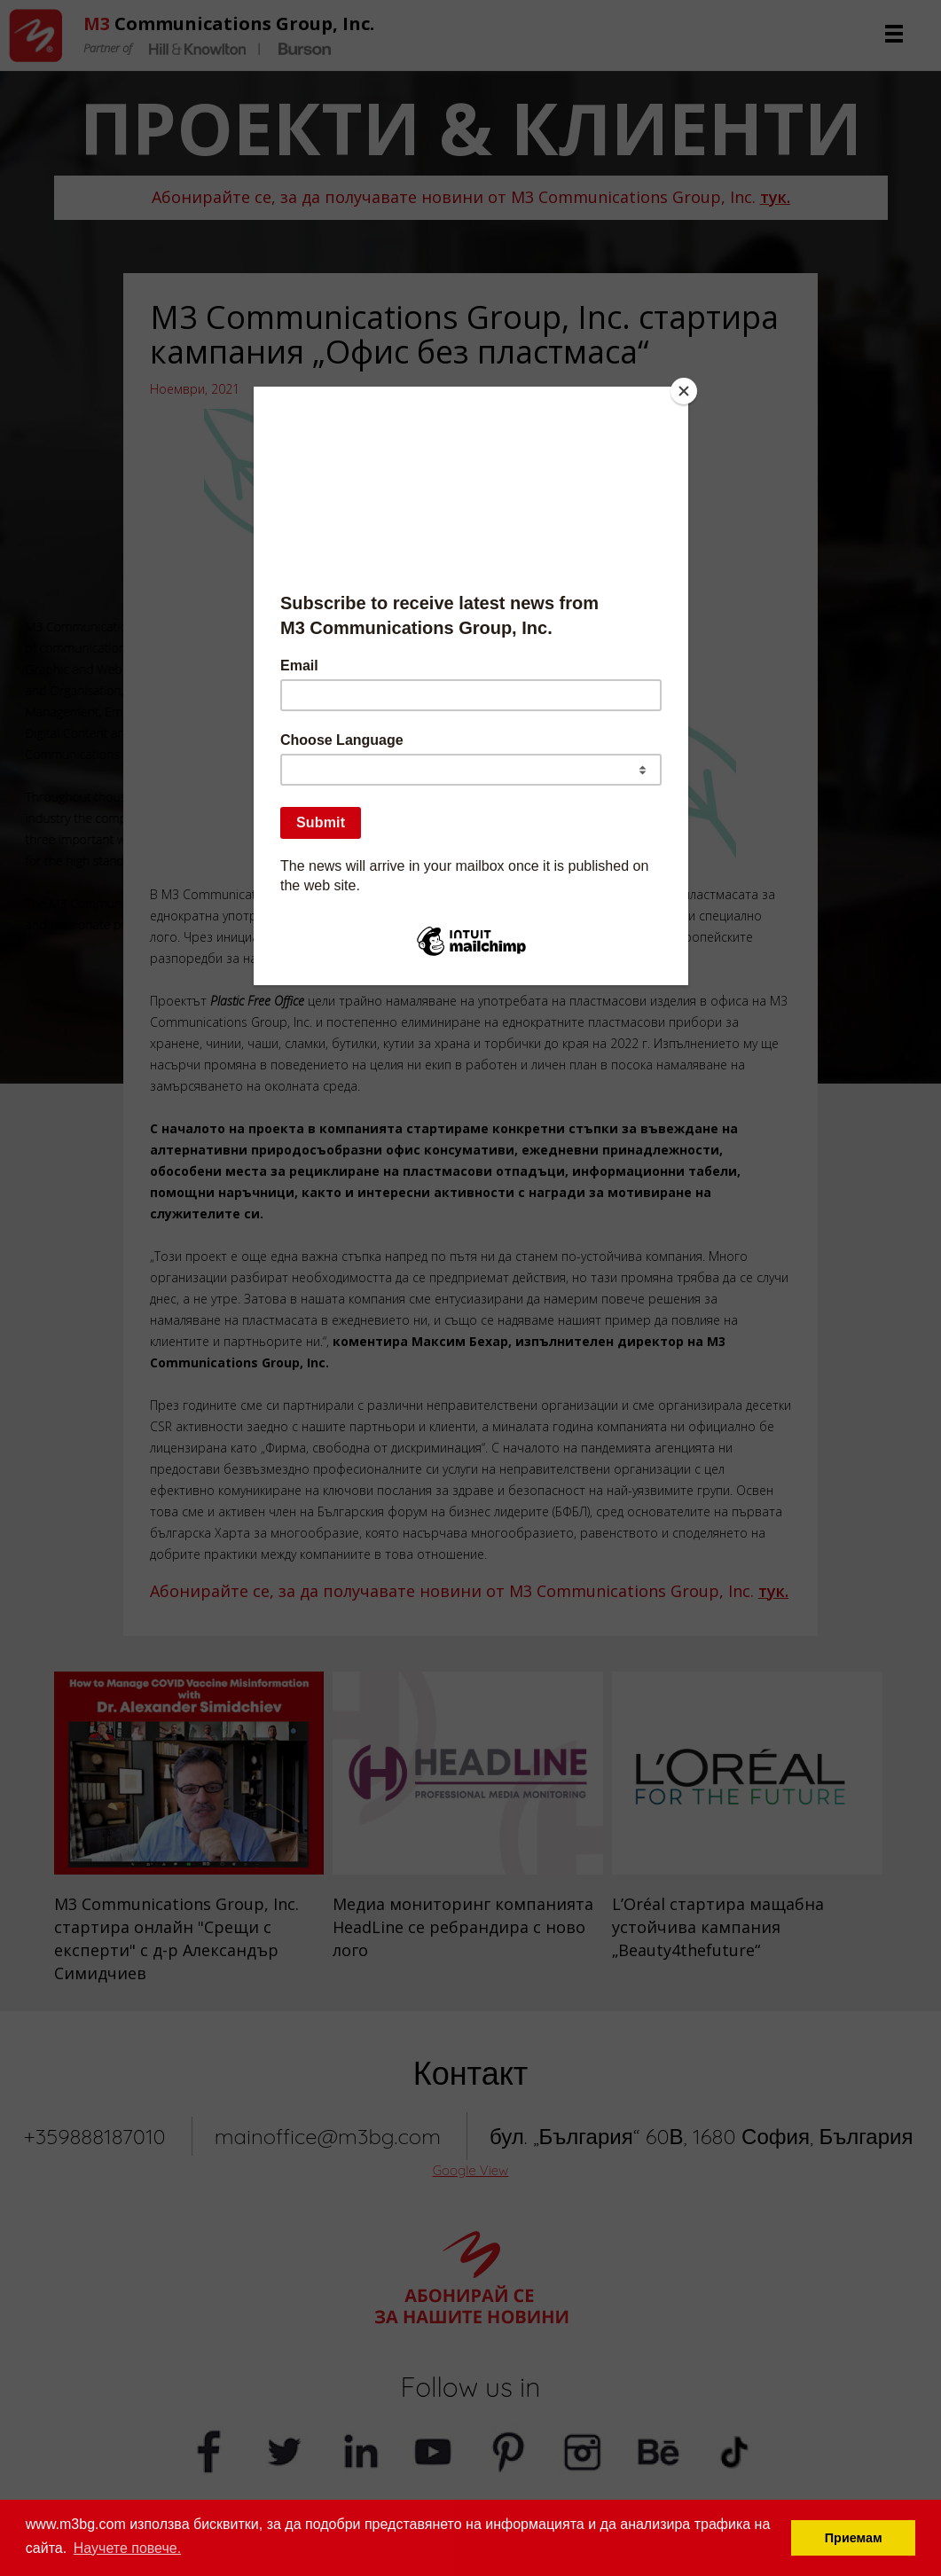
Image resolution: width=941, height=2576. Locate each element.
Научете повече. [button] (127, 2548)
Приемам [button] (853, 2538)
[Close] (683, 391)
